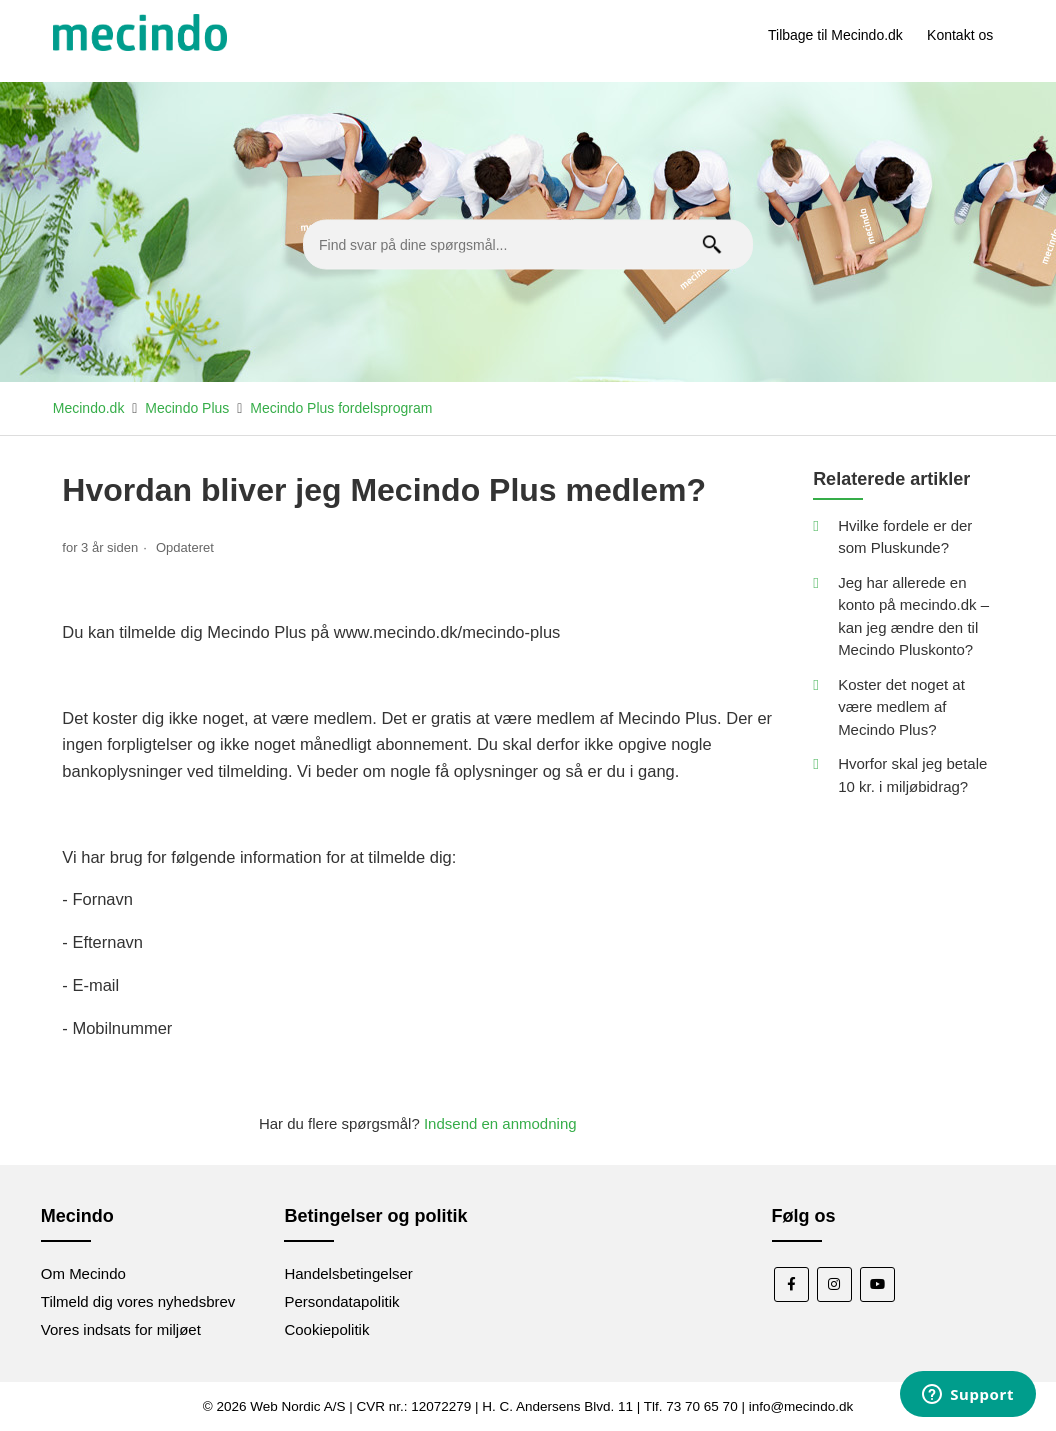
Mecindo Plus (187, 408)
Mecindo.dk (89, 408)
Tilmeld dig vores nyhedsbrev (138, 1301)
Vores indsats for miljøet (121, 1329)
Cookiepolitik (326, 1329)
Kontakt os (960, 35)
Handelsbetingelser (348, 1273)
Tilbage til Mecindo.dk (835, 35)
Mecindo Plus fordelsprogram (341, 408)
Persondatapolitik (341, 1301)
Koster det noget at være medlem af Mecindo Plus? (901, 707)
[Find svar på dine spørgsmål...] (528, 245)
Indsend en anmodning (500, 1123)
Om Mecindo (83, 1273)
